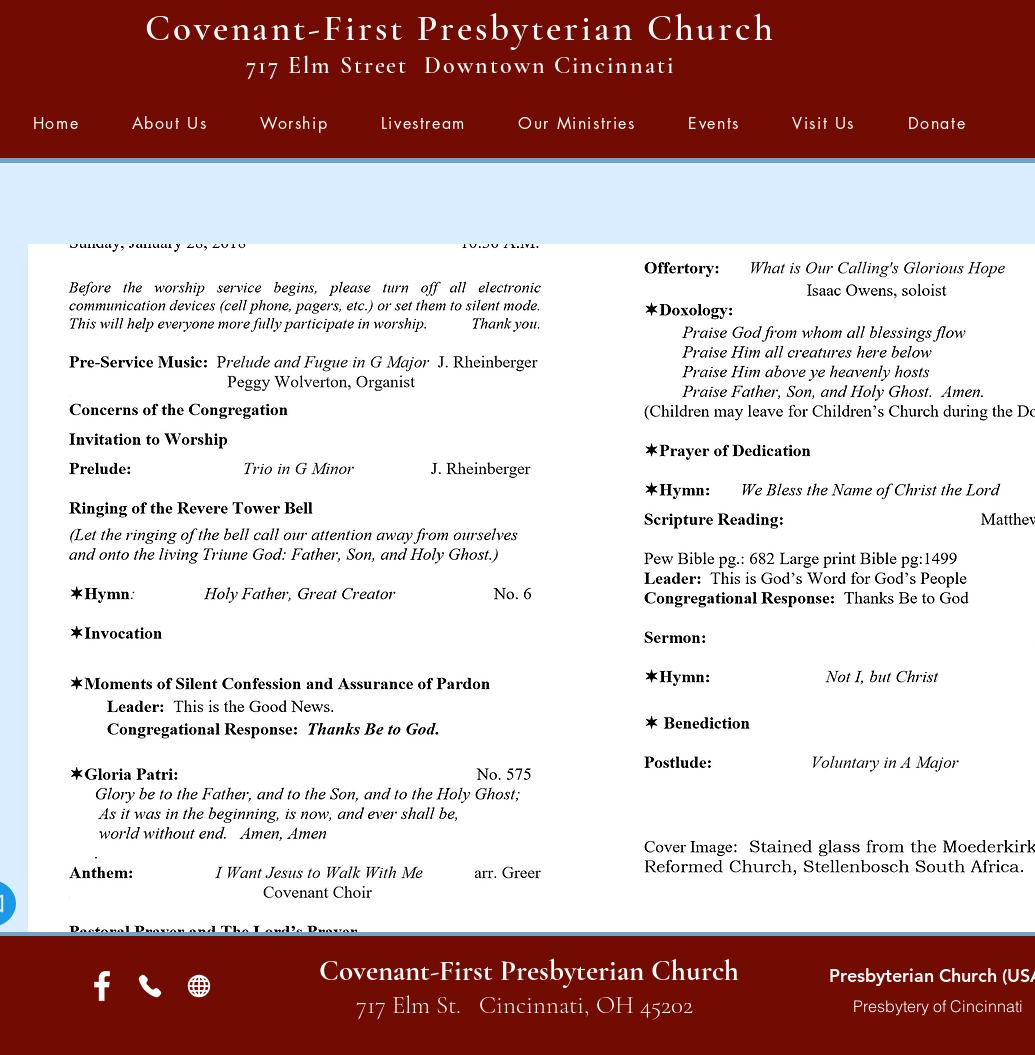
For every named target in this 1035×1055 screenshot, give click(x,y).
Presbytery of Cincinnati (938, 1006)
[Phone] (150, 986)
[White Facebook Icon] (102, 986)
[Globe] (199, 986)
